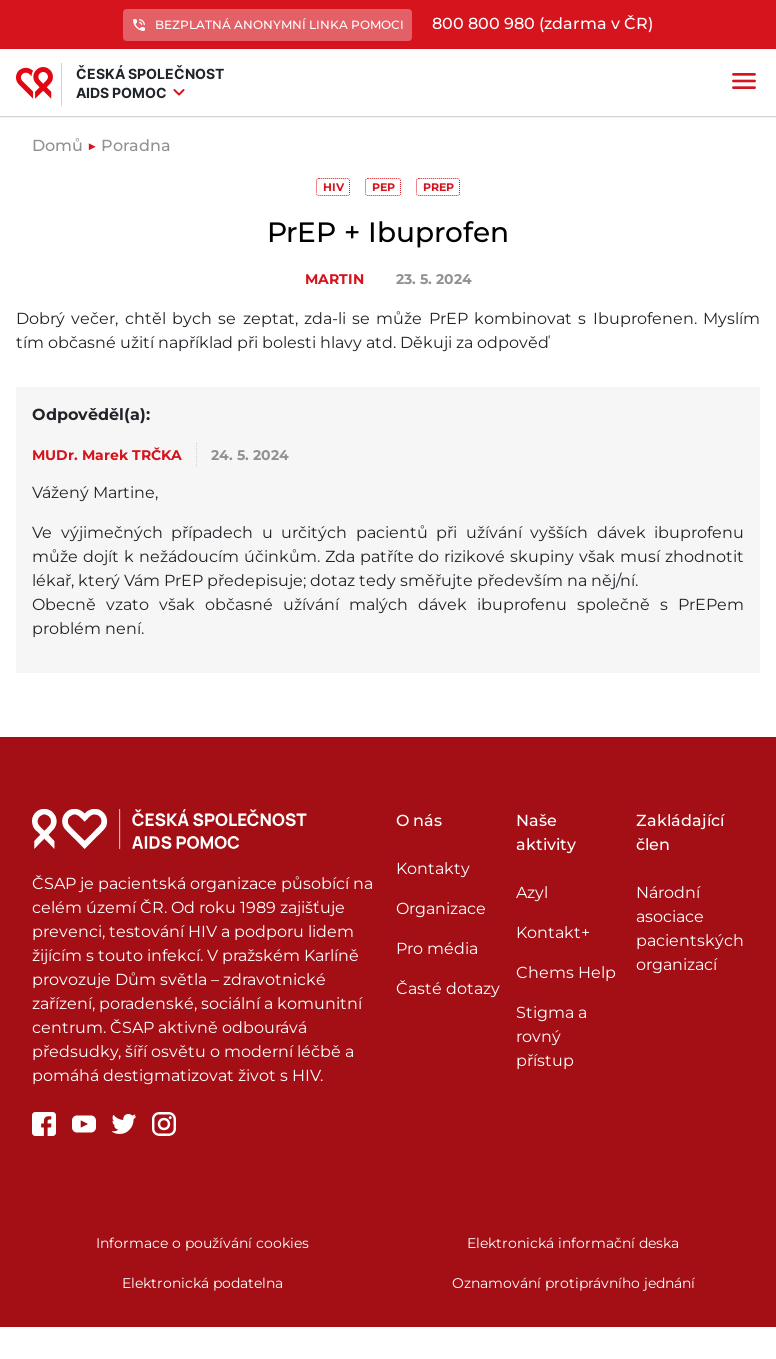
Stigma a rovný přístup (551, 1036)
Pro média (437, 948)
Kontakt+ (553, 932)
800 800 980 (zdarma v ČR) (542, 23)
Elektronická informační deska (573, 1243)
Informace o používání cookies (202, 1243)
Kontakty (433, 868)
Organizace (441, 908)
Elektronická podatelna (202, 1283)
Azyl (532, 892)
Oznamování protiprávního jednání (573, 1283)
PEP (383, 187)
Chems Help (566, 972)
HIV (333, 187)
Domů (57, 145)
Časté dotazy (448, 988)
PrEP (438, 187)
